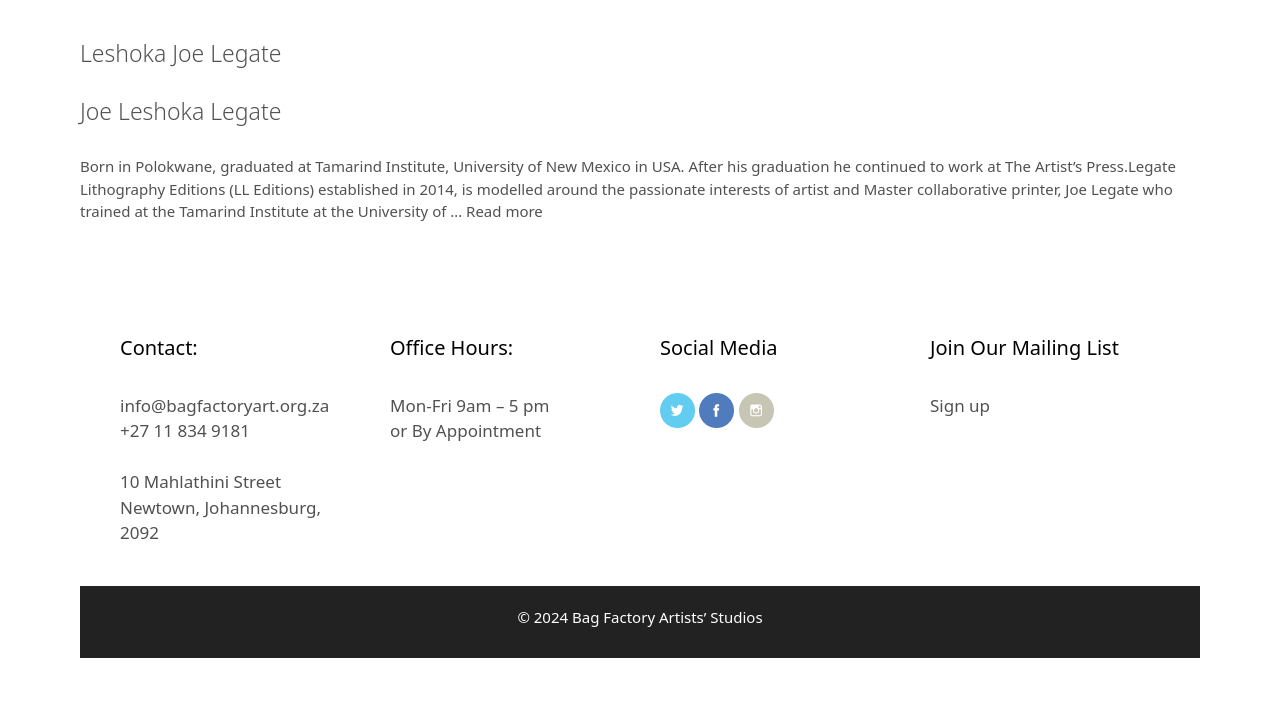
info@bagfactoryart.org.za (224, 405)
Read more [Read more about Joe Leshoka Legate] (504, 211)
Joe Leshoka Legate (180, 111)
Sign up (960, 405)
